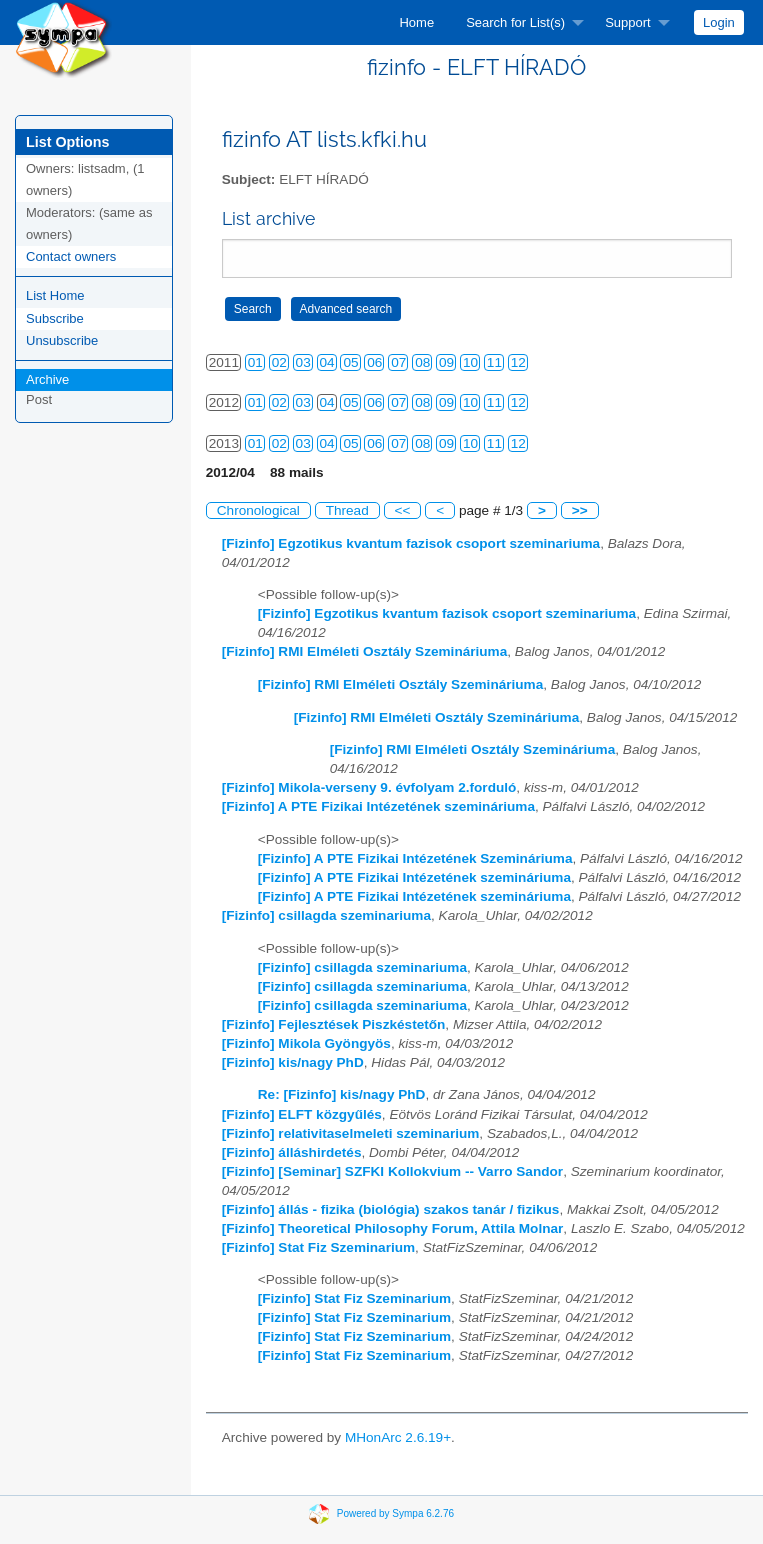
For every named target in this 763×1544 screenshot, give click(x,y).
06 (374, 362)
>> (580, 510)
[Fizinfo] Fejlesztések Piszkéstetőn (334, 1024)
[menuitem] (416, 22)
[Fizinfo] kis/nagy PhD (293, 1062)
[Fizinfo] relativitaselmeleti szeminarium (351, 1133)
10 (470, 362)
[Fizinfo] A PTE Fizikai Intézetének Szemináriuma (415, 858)
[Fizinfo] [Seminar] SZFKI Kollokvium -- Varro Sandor (392, 1171)
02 (279, 362)
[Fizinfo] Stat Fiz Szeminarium (318, 1247)
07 (398, 362)
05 (350, 362)
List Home (55, 295)
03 (303, 362)
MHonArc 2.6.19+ (398, 1437)
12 (518, 362)
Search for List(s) (515, 22)
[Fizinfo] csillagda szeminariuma (326, 915)
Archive (47, 379)
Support (628, 22)
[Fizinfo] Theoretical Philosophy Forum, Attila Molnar (393, 1228)
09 (446, 362)
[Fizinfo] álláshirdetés (292, 1152)
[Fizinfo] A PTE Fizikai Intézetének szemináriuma (378, 806)
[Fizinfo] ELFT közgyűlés (302, 1114)
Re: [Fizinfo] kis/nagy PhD (342, 1094)
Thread (347, 510)
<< (403, 510)
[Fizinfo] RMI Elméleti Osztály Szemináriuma (365, 651)
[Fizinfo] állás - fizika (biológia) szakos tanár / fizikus (391, 1209)
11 (494, 362)
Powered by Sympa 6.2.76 (395, 1512)
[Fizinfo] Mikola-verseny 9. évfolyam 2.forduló (369, 787)
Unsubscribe (62, 340)
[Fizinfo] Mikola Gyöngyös (306, 1043)
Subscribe (55, 318)
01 (255, 362)
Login (719, 22)
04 (327, 362)
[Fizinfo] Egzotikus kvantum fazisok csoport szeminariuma (411, 543)
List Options (67, 142)
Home (416, 22)
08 (422, 362)
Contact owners (71, 256)
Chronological (258, 510)
